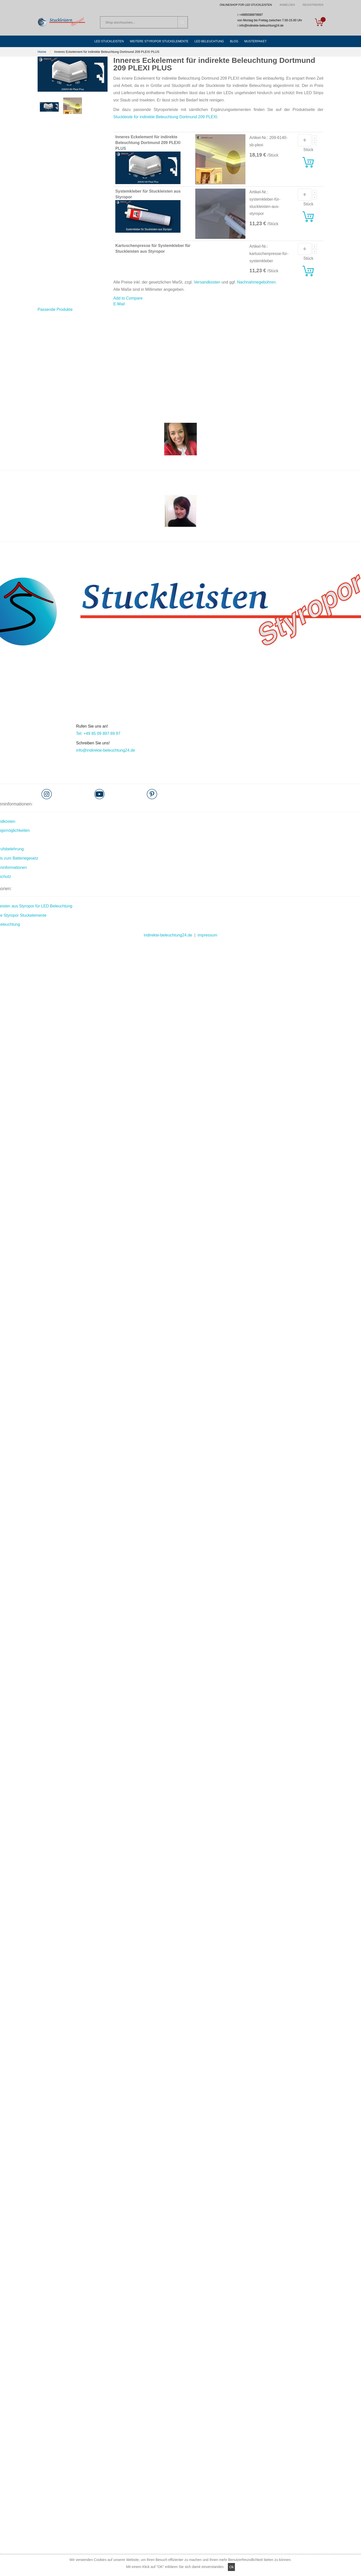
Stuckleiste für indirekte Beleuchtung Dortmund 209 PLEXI (165, 117)
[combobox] (144, 22)
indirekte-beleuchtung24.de (168, 935)
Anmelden (287, 5)
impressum (207, 935)
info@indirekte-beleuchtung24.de (260, 25)
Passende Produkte (55, 309)
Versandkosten (207, 282)
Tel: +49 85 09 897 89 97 (98, 733)
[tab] (55, 309)
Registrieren (313, 5)
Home (42, 52)
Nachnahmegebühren (256, 282)
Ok (231, 2567)
